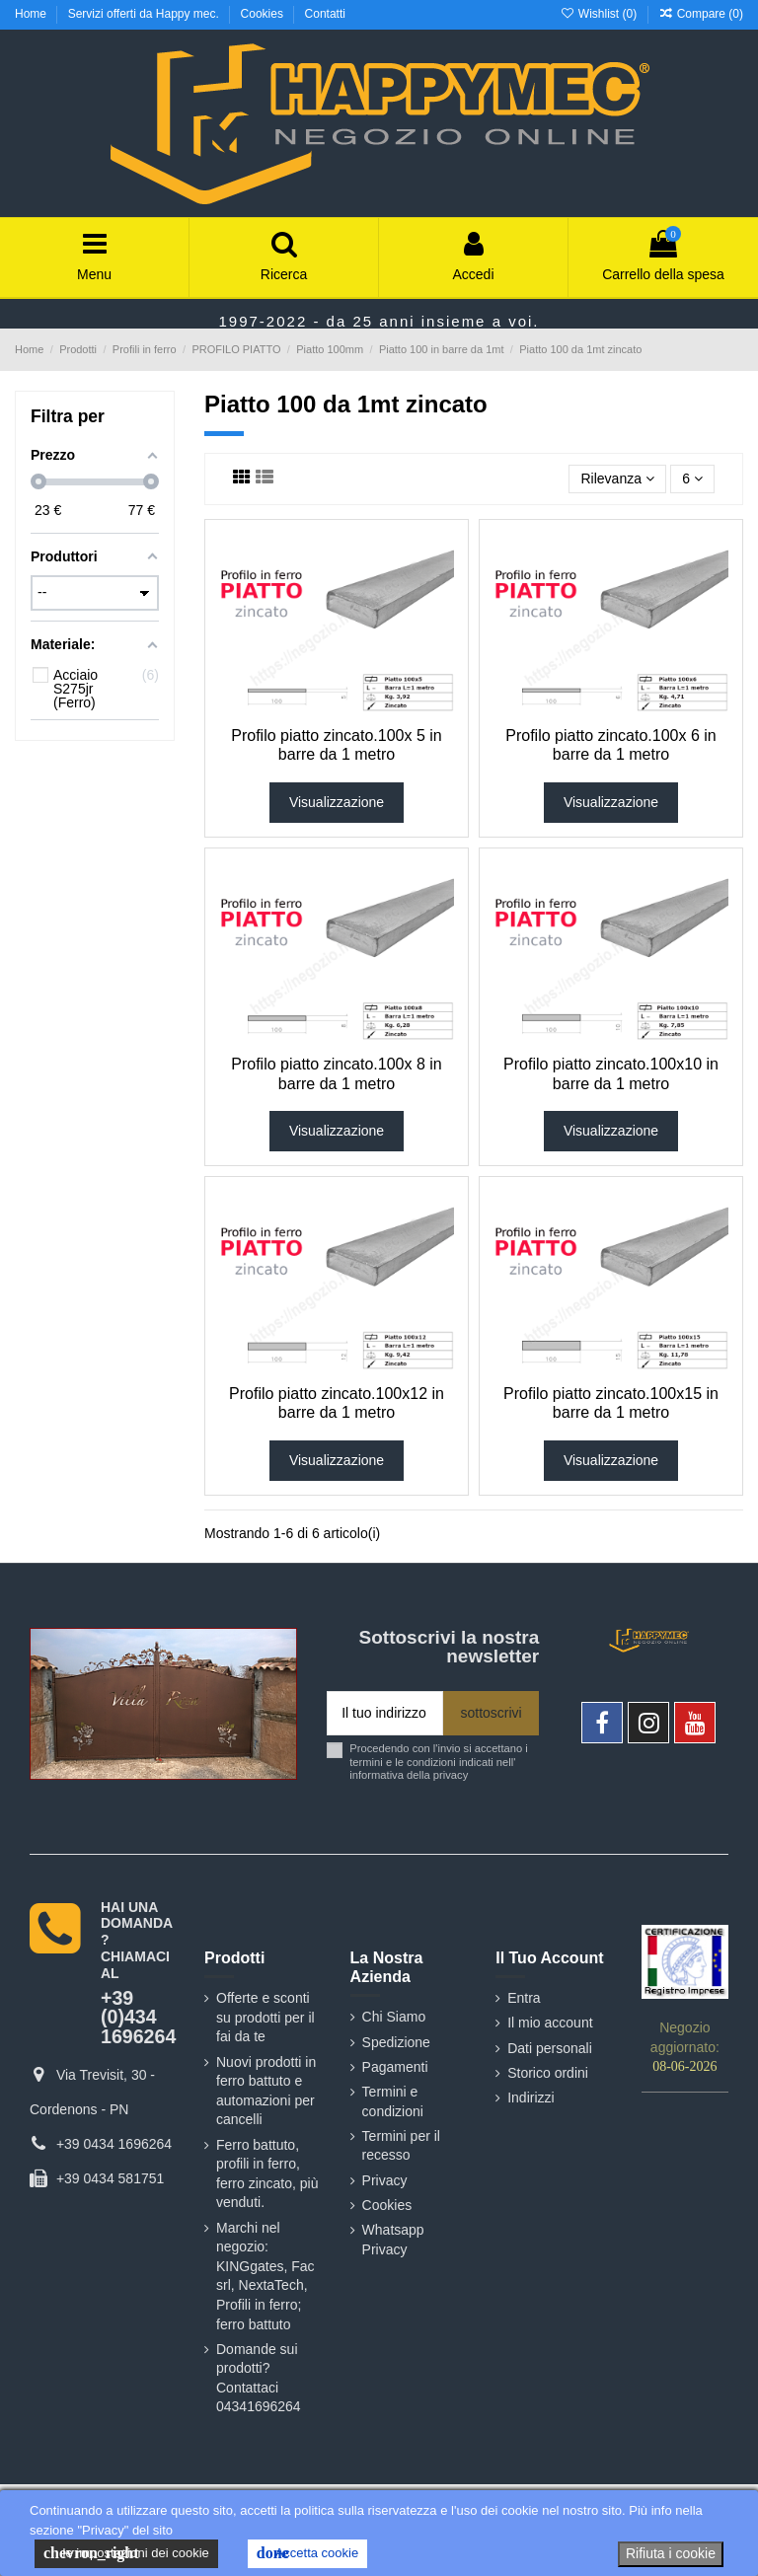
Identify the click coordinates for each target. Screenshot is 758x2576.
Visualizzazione (336, 802)
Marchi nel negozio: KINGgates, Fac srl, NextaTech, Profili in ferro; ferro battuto (265, 2276)
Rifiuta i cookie (671, 2553)
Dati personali (549, 2048)
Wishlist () (600, 14)
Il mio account (549, 2022)
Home (32, 14)
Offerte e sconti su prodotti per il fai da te (265, 2017)
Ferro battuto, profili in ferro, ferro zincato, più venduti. (267, 2174)
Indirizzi (530, 2097)
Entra (523, 1998)
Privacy (385, 2180)
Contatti (325, 14)
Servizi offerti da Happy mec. (145, 14)
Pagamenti (395, 2067)
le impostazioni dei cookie (126, 2553)
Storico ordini (547, 2073)
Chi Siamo (394, 2016)
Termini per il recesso (401, 2146)
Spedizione (396, 2042)
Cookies (264, 14)
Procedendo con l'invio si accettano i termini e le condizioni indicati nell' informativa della (438, 1761)
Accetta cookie (307, 2553)
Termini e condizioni (392, 2101)
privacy (450, 1775)
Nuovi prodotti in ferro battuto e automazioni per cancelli (266, 2091)
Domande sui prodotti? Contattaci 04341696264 (258, 2378)
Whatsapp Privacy (393, 2239)
